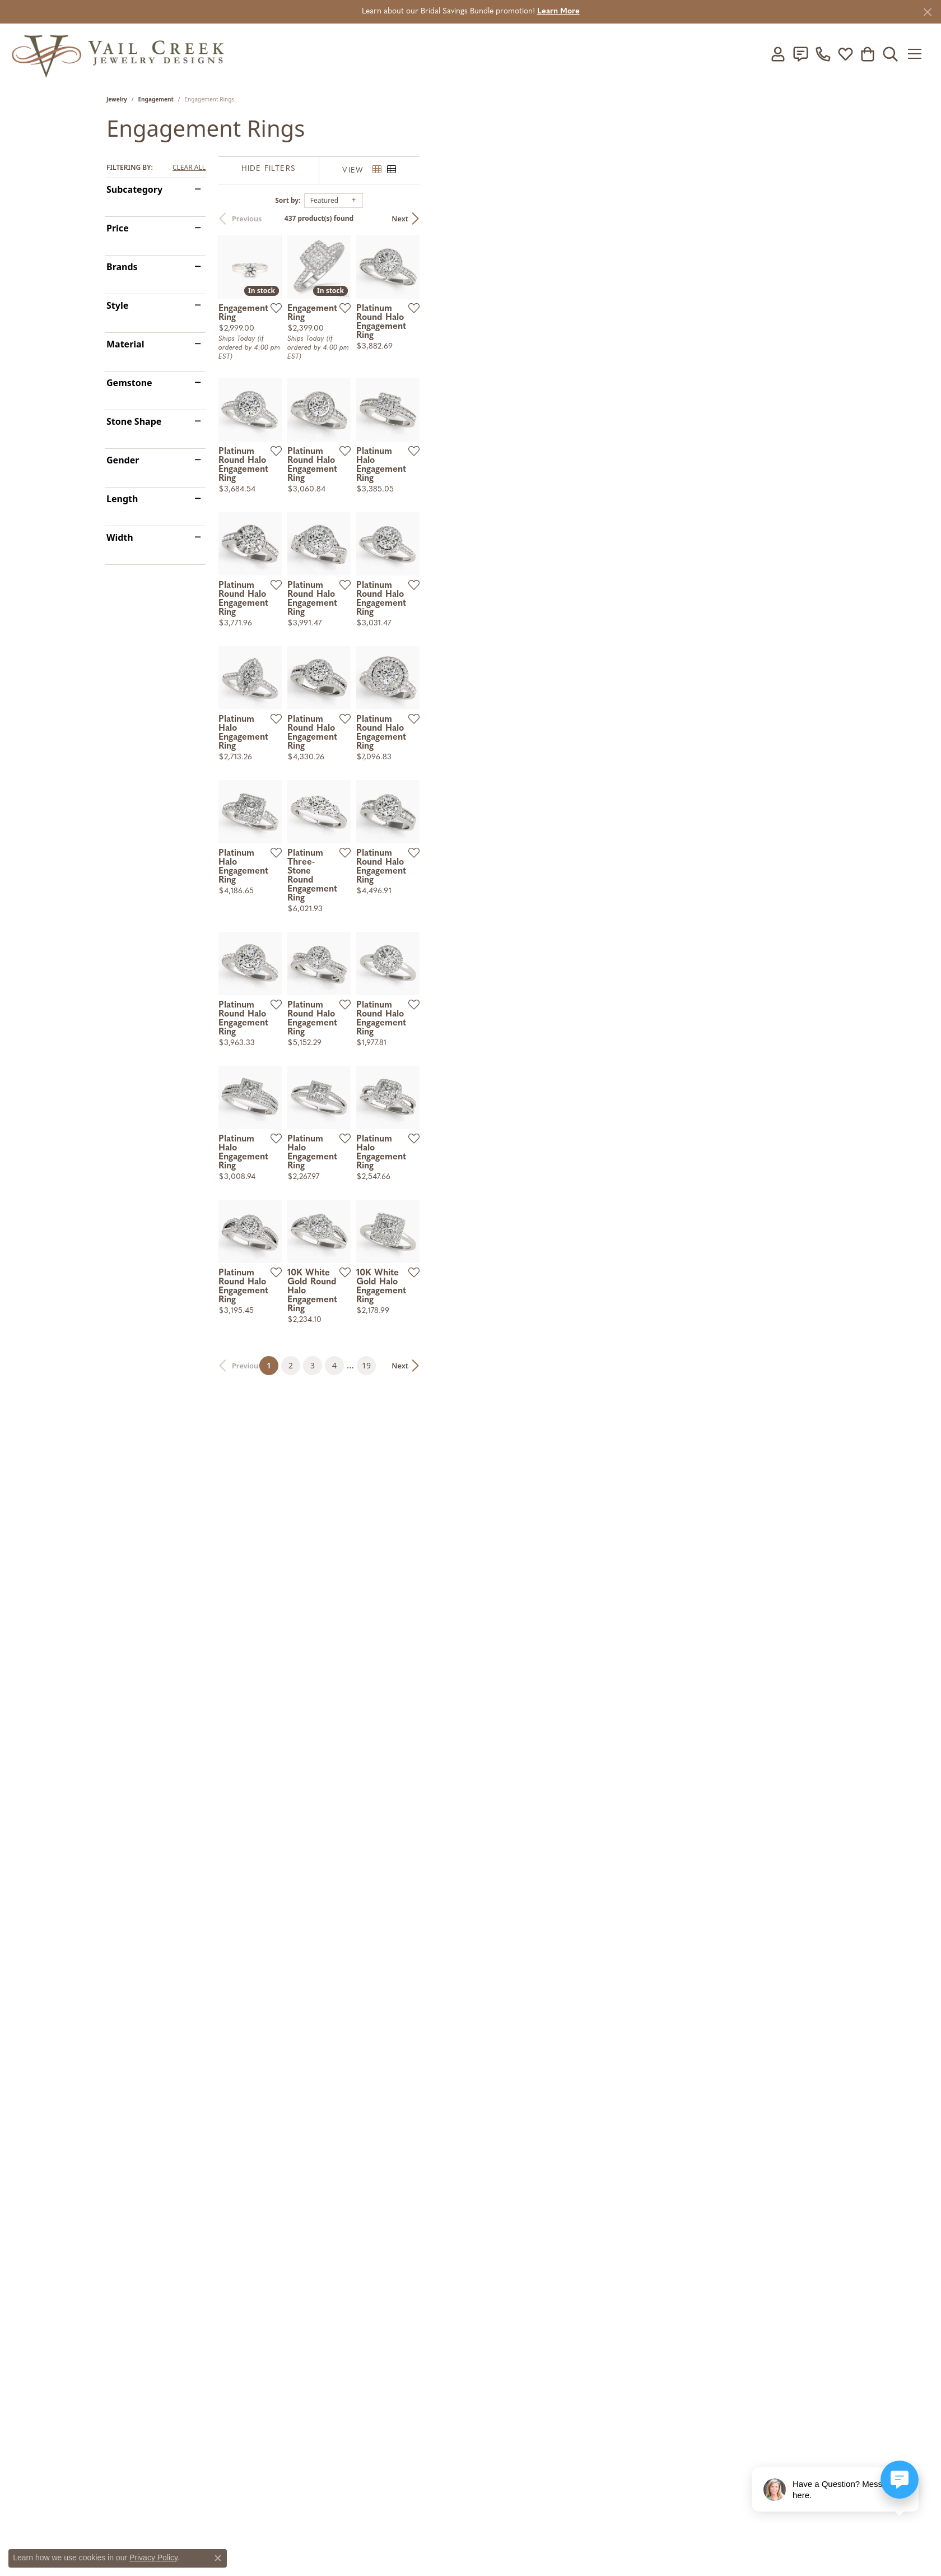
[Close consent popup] (218, 2558)
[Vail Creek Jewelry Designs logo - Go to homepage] (118, 54)
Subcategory (134, 189)
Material (125, 344)
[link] (800, 54)
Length (122, 498)
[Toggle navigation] (918, 54)
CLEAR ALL (189, 167)
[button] (778, 54)
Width (119, 537)
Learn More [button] (558, 11)
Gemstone (129, 382)
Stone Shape (133, 421)
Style (117, 305)
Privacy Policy (153, 2557)
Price (117, 228)
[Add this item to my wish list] (411, 446)
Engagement (156, 99)
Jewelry (116, 99)
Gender (122, 460)
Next (815, 218)
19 (573, 2248)
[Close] (927, 12)
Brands (122, 266)
